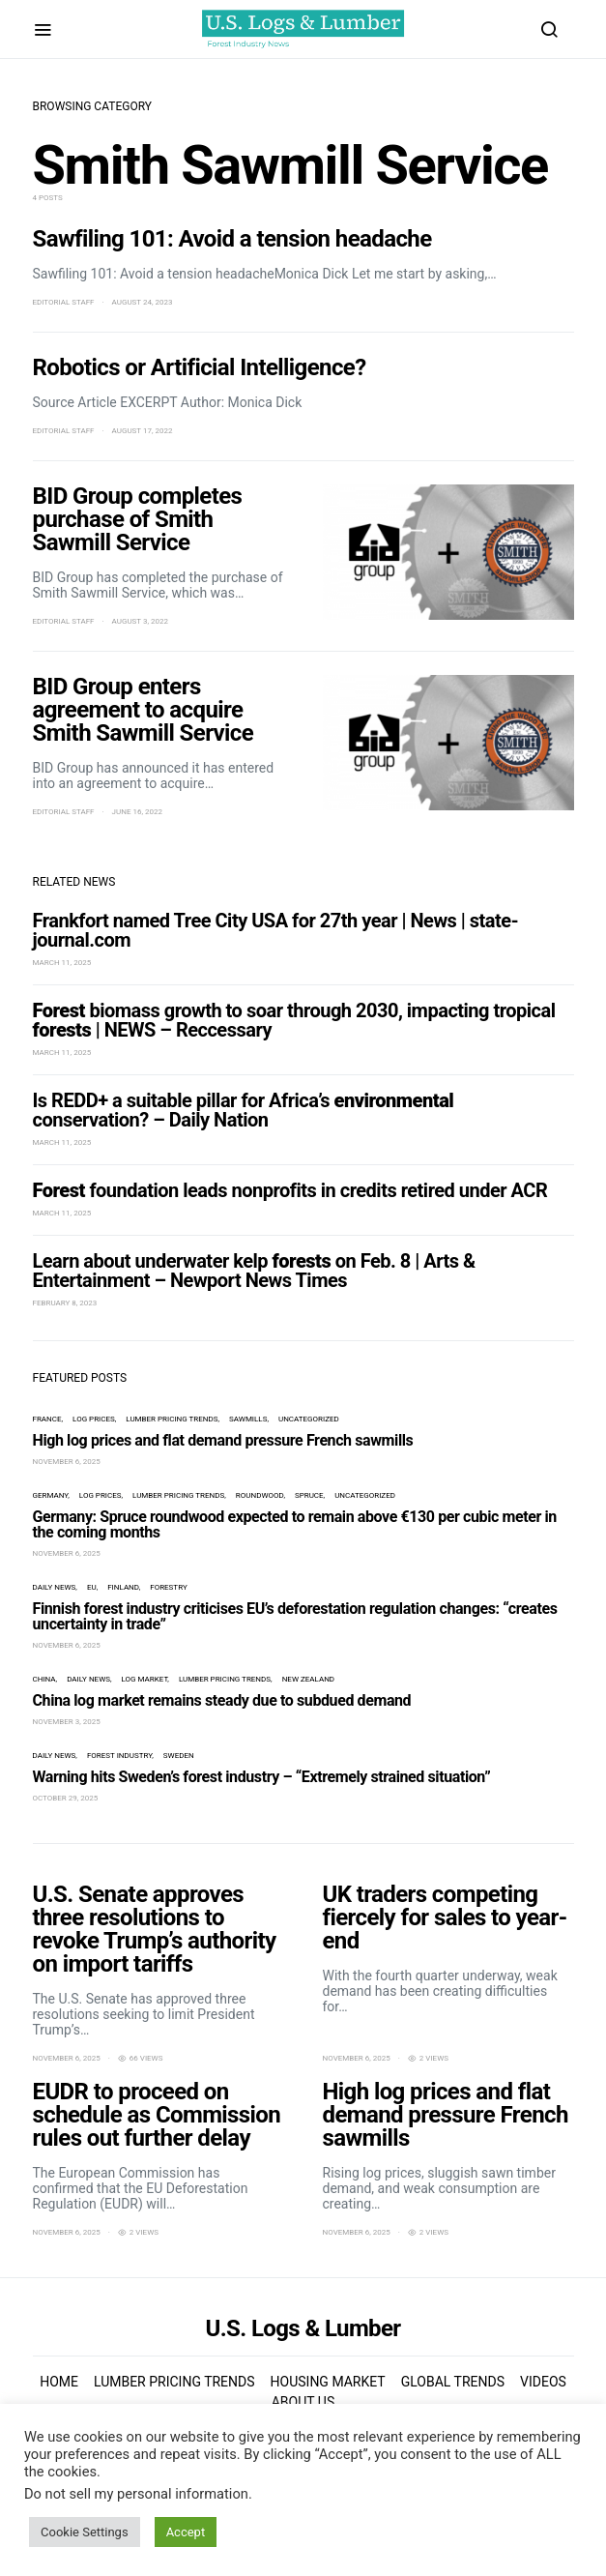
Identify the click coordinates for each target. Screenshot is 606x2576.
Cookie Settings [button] (85, 2532)
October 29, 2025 (66, 1798)
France (47, 1419)
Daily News (54, 1587)
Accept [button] (186, 2532)
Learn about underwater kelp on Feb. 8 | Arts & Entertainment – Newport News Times (254, 1270)
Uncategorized (308, 1419)
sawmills (248, 1419)
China (44, 1679)
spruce (309, 1495)
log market (145, 1679)
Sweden (178, 1755)
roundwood (260, 1495)
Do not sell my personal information (136, 2494)
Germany (51, 1495)
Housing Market (328, 2381)
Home (59, 2381)
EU (92, 1587)
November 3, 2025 (67, 1721)
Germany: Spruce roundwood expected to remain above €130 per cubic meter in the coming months (295, 1524)
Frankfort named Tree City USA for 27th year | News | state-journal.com (276, 930)
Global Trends (453, 2381)
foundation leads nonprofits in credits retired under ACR (290, 1190)
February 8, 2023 (65, 1303)
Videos (543, 2381)
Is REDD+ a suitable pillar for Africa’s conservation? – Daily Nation (243, 1110)
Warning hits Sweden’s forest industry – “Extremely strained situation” (262, 1777)
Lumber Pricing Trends (171, 1419)
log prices (93, 1419)
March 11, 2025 (62, 962)
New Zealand (308, 1679)
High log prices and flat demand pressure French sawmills (223, 1440)
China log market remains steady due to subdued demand (222, 1700)
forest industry (119, 1755)
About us (303, 2402)
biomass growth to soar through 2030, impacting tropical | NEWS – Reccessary (294, 1020)
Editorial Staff (64, 302)
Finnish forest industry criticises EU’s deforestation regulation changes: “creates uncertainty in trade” (295, 1616)
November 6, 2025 (67, 1461)
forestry (168, 1587)
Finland (122, 1587)
